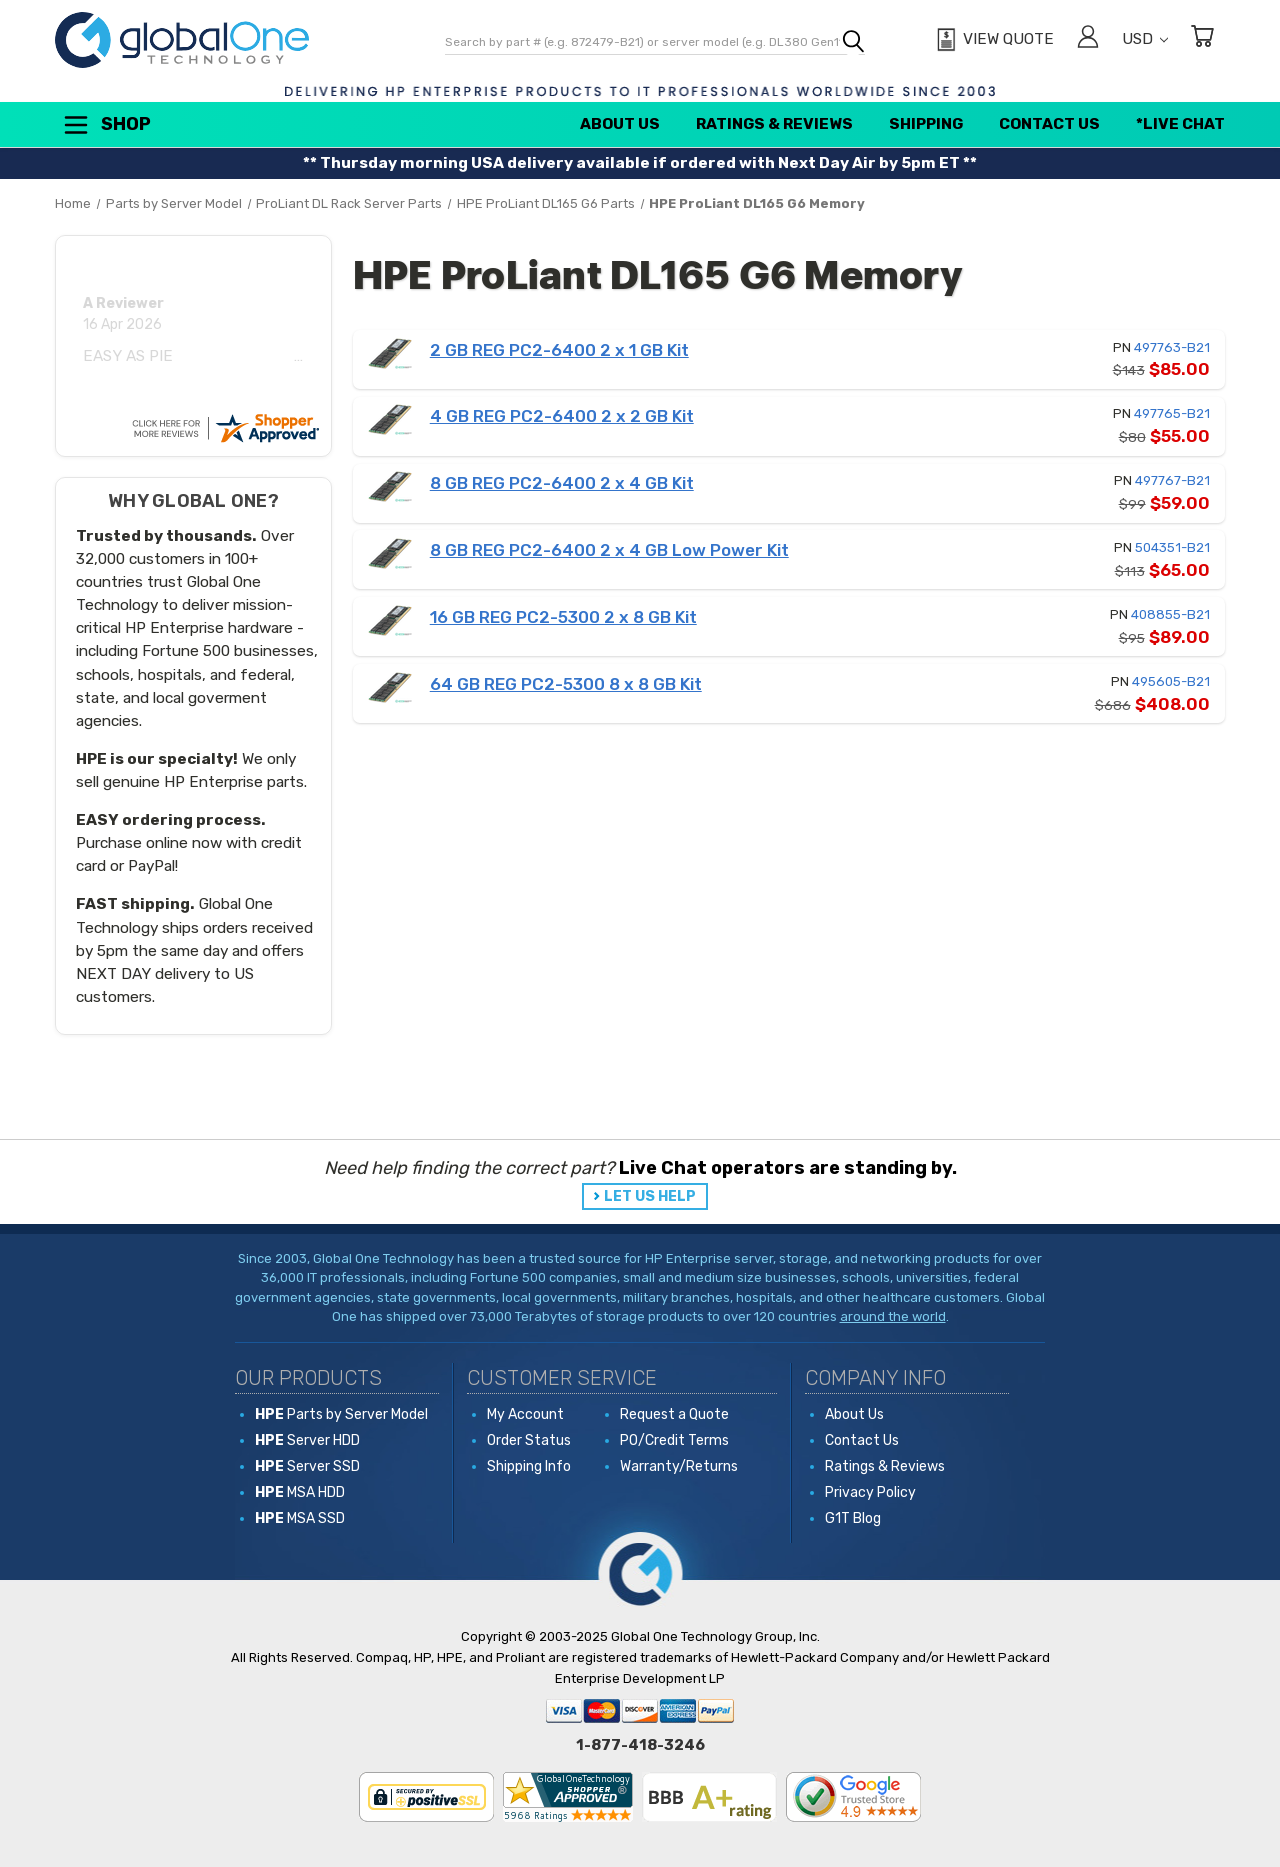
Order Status (529, 1440)
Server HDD (307, 1440)
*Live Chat (1180, 124)
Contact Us (1049, 124)
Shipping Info (529, 1466)
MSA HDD (300, 1492)
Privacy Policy (870, 1492)
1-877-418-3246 (640, 1745)
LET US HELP (650, 1196)
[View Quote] (992, 40)
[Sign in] (1088, 39)
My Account (525, 1414)
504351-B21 (1172, 547)
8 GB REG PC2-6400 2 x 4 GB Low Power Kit (609, 550)
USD (1145, 39)
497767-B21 (1172, 480)
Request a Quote (674, 1414)
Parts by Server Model (341, 1414)
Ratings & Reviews (774, 124)
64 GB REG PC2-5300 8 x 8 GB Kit (566, 684)
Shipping (926, 124)
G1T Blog (853, 1518)
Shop (106, 125)
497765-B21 (1172, 413)
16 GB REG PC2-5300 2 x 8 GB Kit (563, 617)
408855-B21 (1170, 614)
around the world (893, 1316)
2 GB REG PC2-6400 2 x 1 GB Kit (559, 350)
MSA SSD (300, 1518)
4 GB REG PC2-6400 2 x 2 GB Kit (562, 416)
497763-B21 (1172, 347)
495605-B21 (1171, 681)
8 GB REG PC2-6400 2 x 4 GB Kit (562, 483)
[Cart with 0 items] (1202, 39)
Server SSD (307, 1466)
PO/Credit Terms (674, 1440)
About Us (620, 124)
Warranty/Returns (679, 1466)
